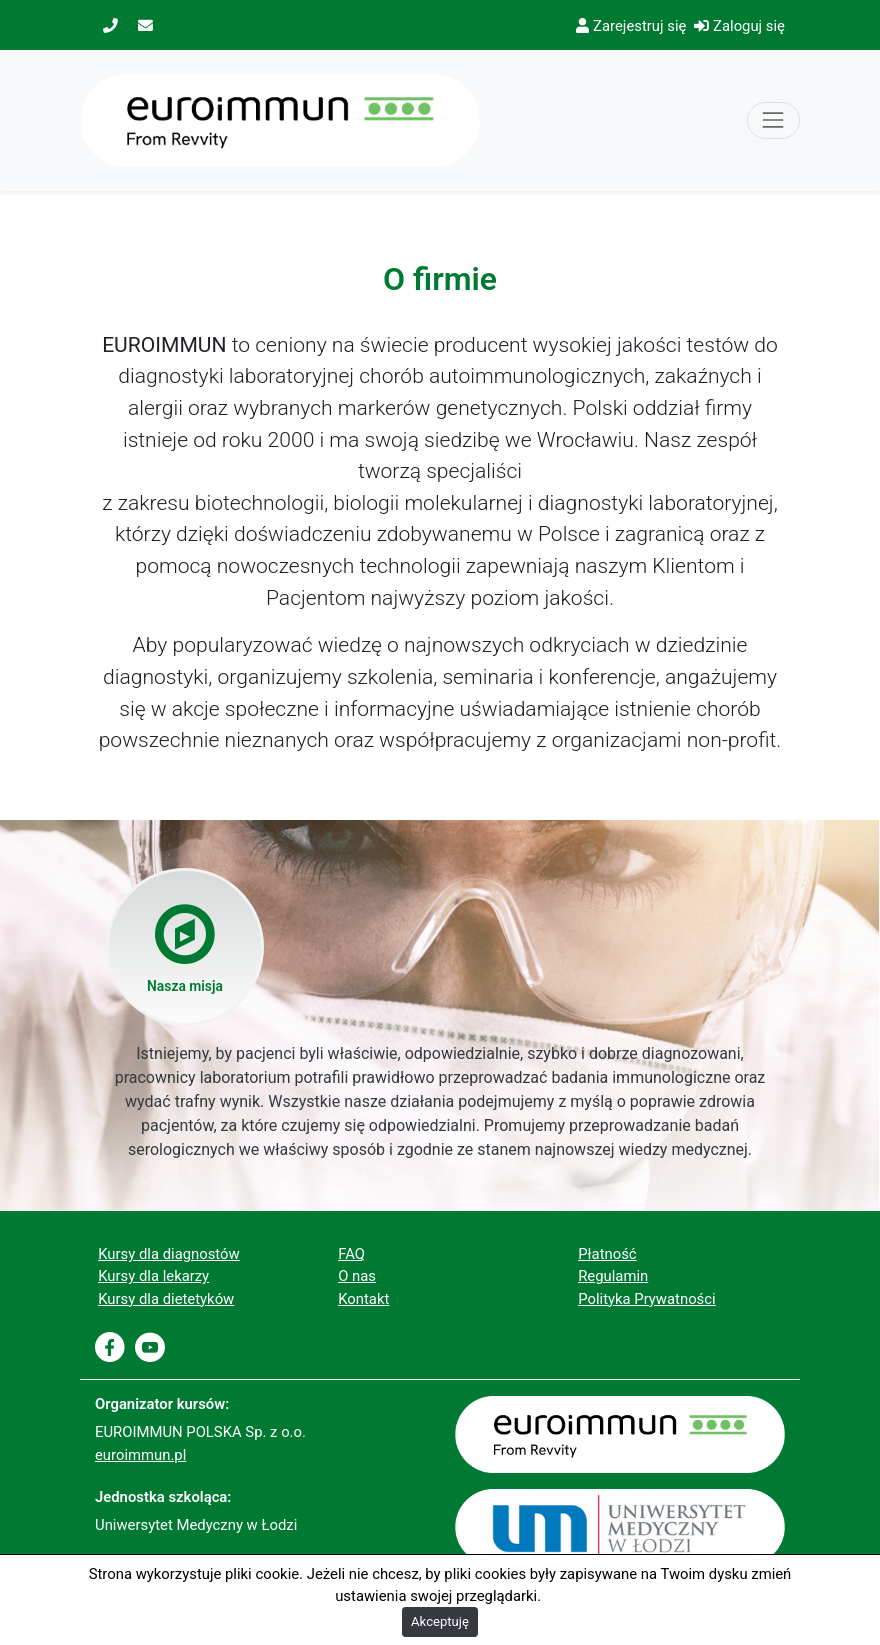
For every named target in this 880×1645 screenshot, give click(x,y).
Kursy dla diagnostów (169, 1254)
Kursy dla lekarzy (153, 1276)
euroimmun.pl (140, 1455)
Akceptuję (440, 1621)
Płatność (607, 1254)
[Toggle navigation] (773, 120)
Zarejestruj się (631, 26)
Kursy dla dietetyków (166, 1299)
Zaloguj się (739, 26)
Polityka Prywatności (646, 1299)
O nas (357, 1276)
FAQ (351, 1254)
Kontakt (363, 1299)
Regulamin (613, 1276)
